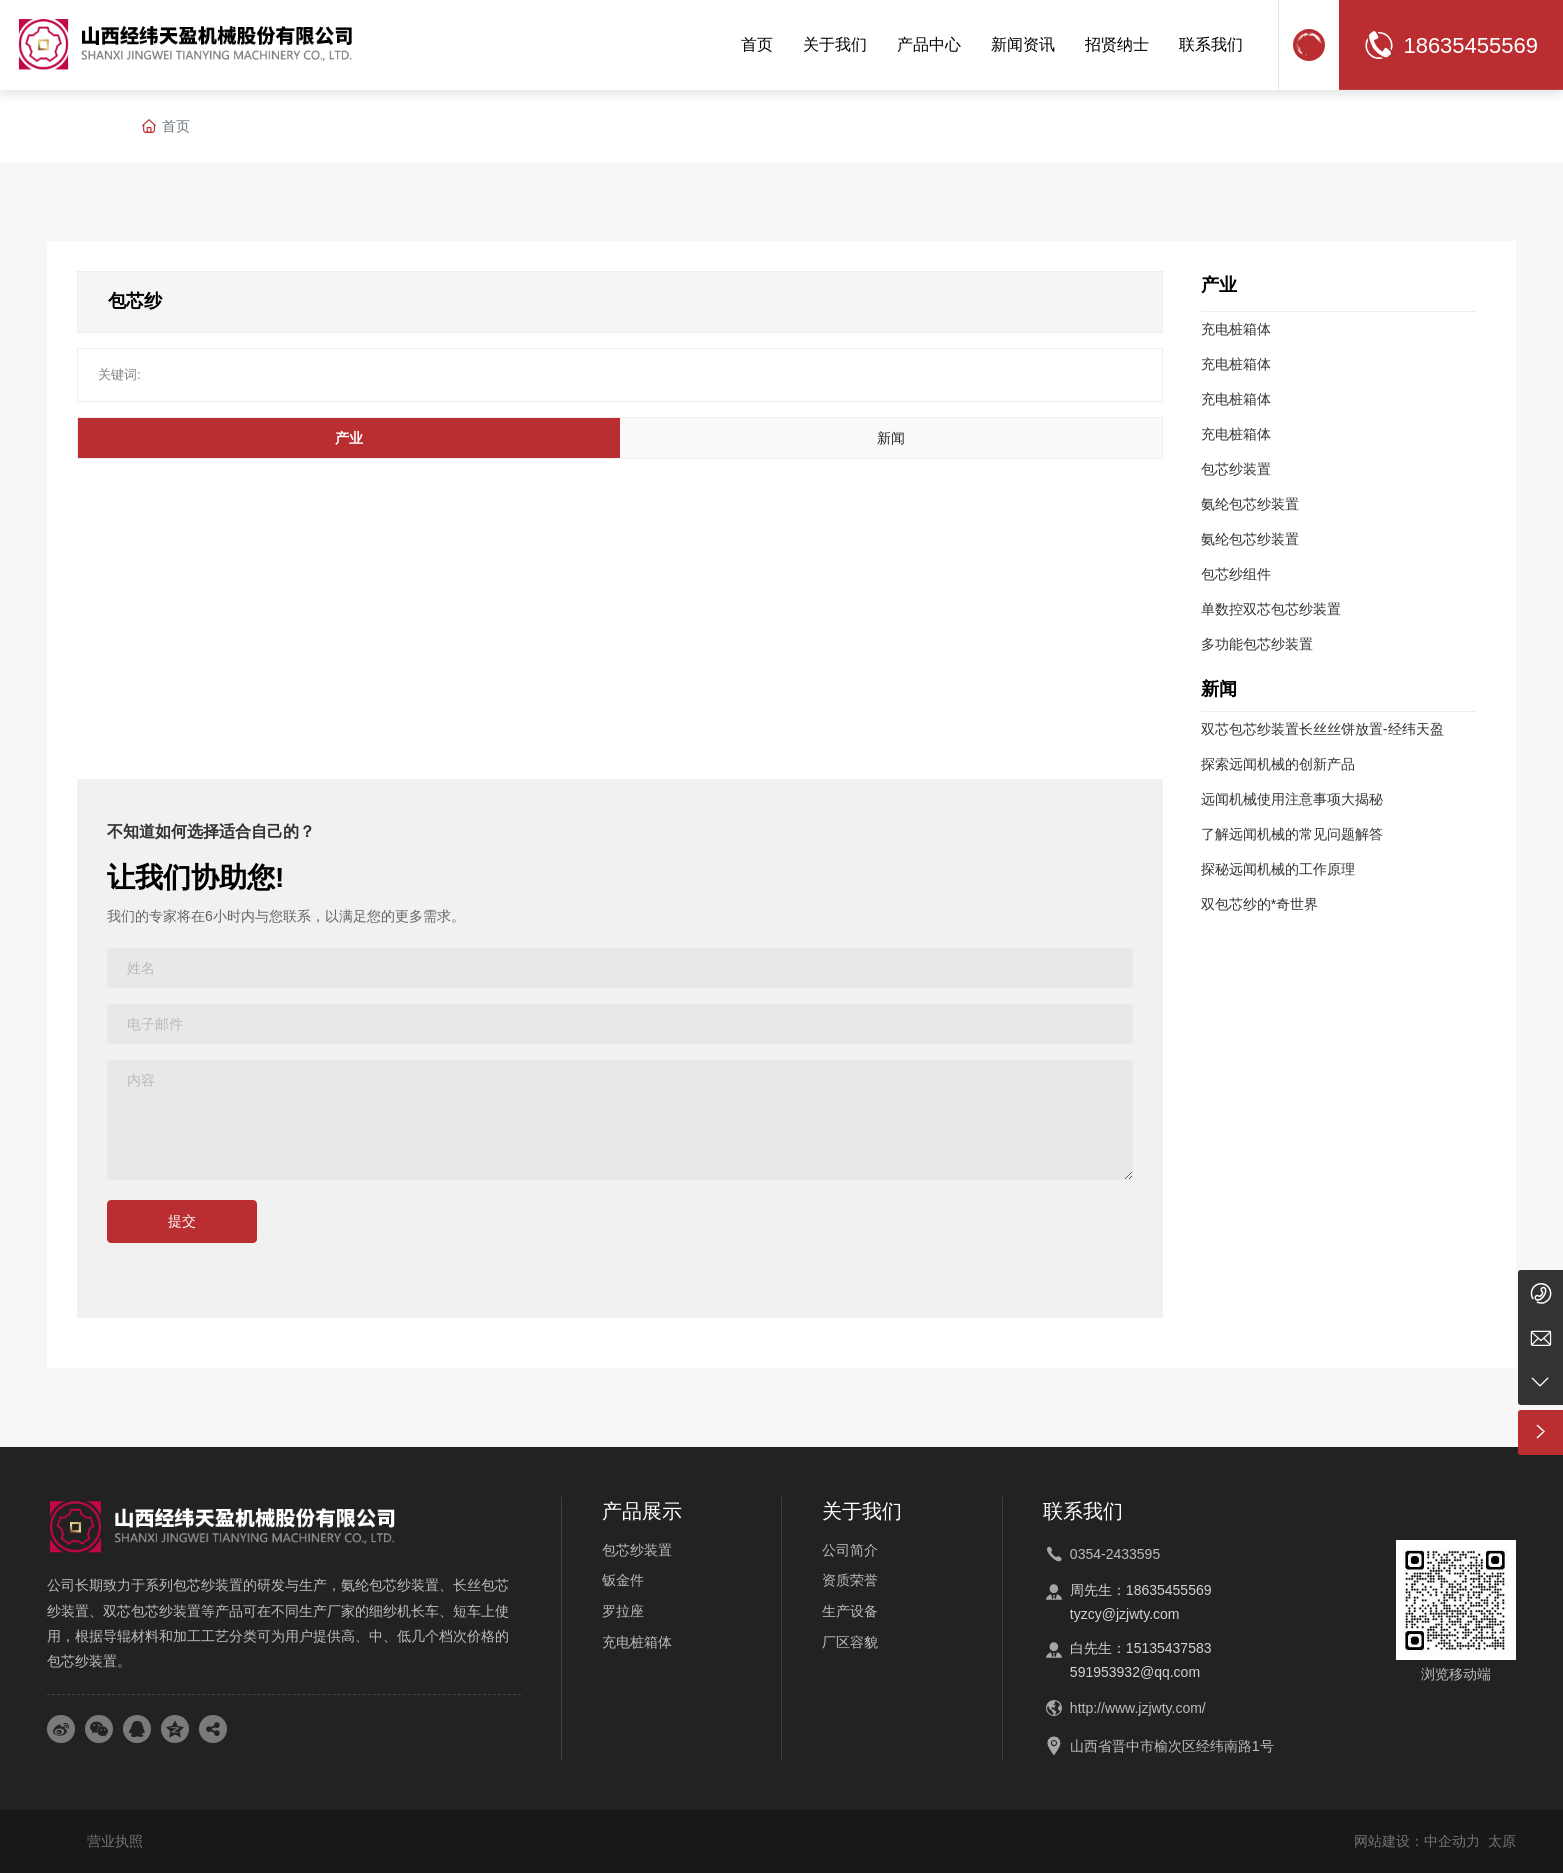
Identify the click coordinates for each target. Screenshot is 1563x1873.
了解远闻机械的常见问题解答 (1292, 834)
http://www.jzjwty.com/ (1138, 1708)
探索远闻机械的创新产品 (1278, 764)
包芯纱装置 (1236, 469)
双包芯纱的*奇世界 (1259, 904)
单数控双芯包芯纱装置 (1271, 609)
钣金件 (623, 1580)
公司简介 (850, 1550)
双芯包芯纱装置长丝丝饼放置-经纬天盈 (1322, 729)
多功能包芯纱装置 (1257, 644)
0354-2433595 (1115, 1554)
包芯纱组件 (1236, 574)
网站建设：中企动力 (1417, 1841)
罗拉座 (623, 1611)
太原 (1502, 1841)
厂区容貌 (850, 1642)
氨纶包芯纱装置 (1250, 504)
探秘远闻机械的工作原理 (1278, 869)
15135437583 (1169, 1648)
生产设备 (850, 1611)
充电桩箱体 (1236, 329)
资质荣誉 (850, 1580)
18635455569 (1470, 45)
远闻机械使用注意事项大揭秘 (1292, 799)
